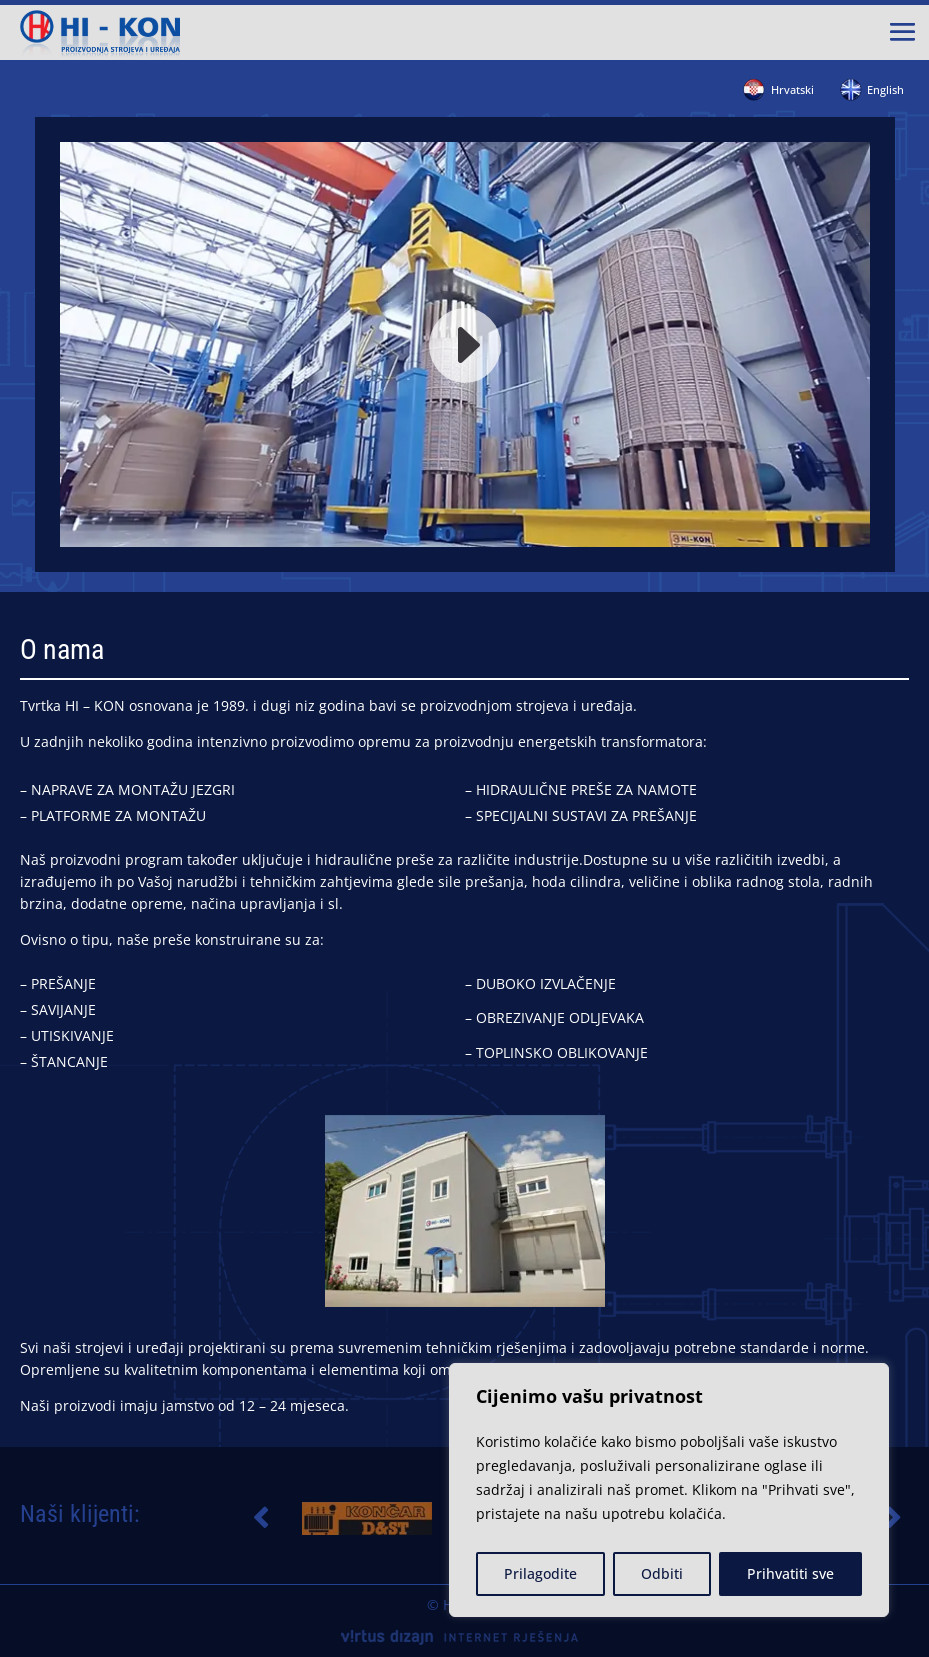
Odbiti (662, 1573)
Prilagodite (540, 1573)
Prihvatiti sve (790, 1573)
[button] (259, 1518)
